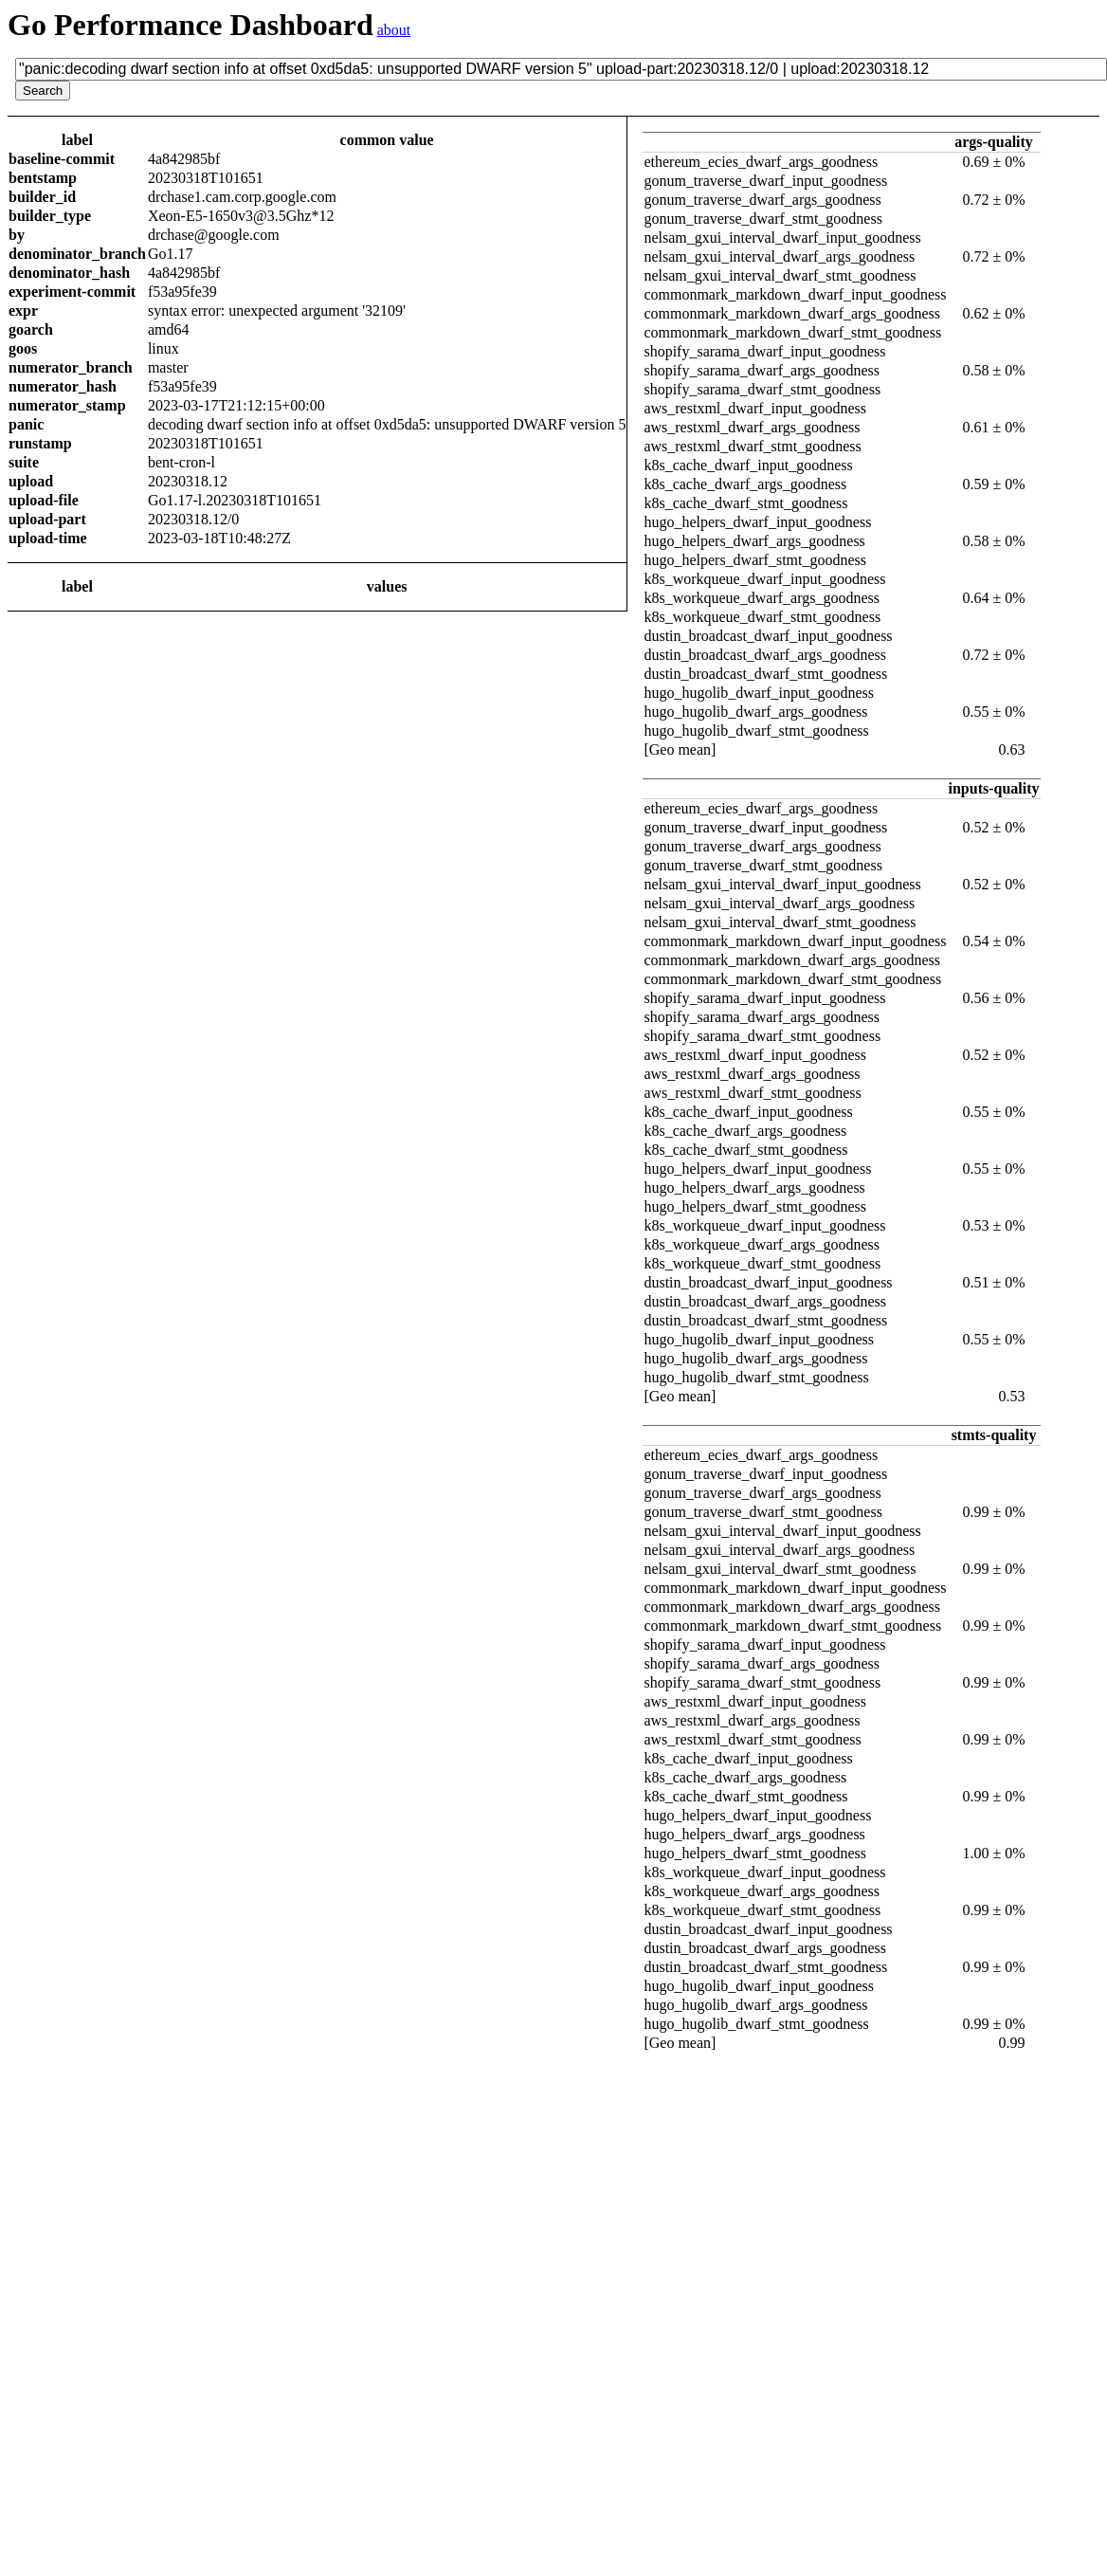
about (394, 30)
